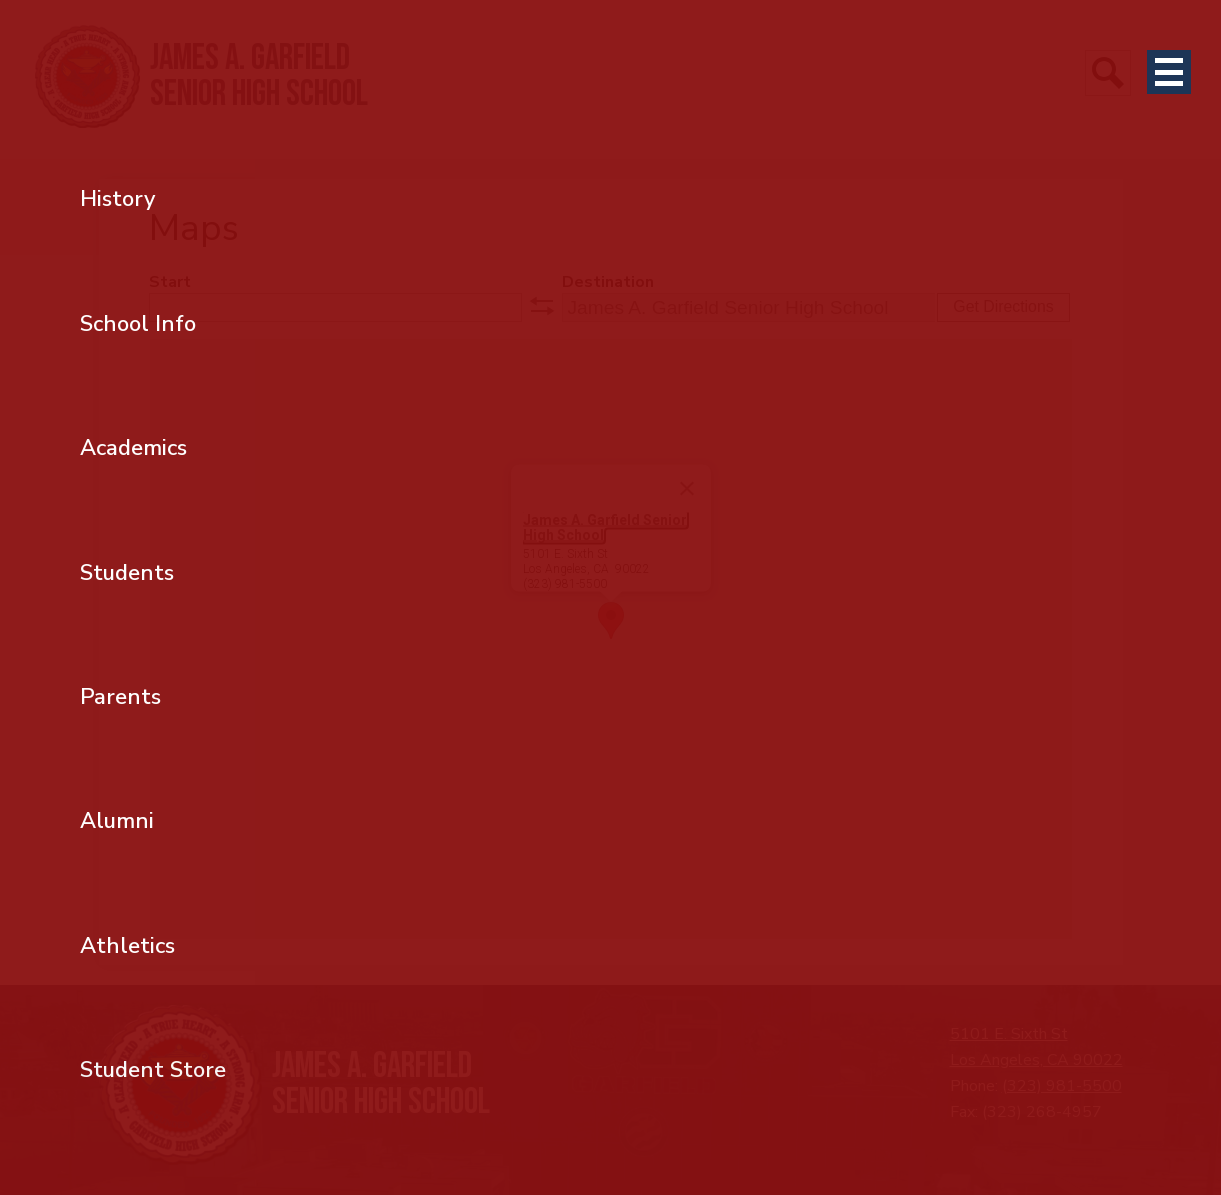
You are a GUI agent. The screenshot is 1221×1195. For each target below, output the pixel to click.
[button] (611, 620)
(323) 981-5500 (1062, 1086)
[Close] (687, 489)
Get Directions (1003, 306)
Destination (608, 282)
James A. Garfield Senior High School (605, 527)
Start (170, 282)
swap (542, 306)
